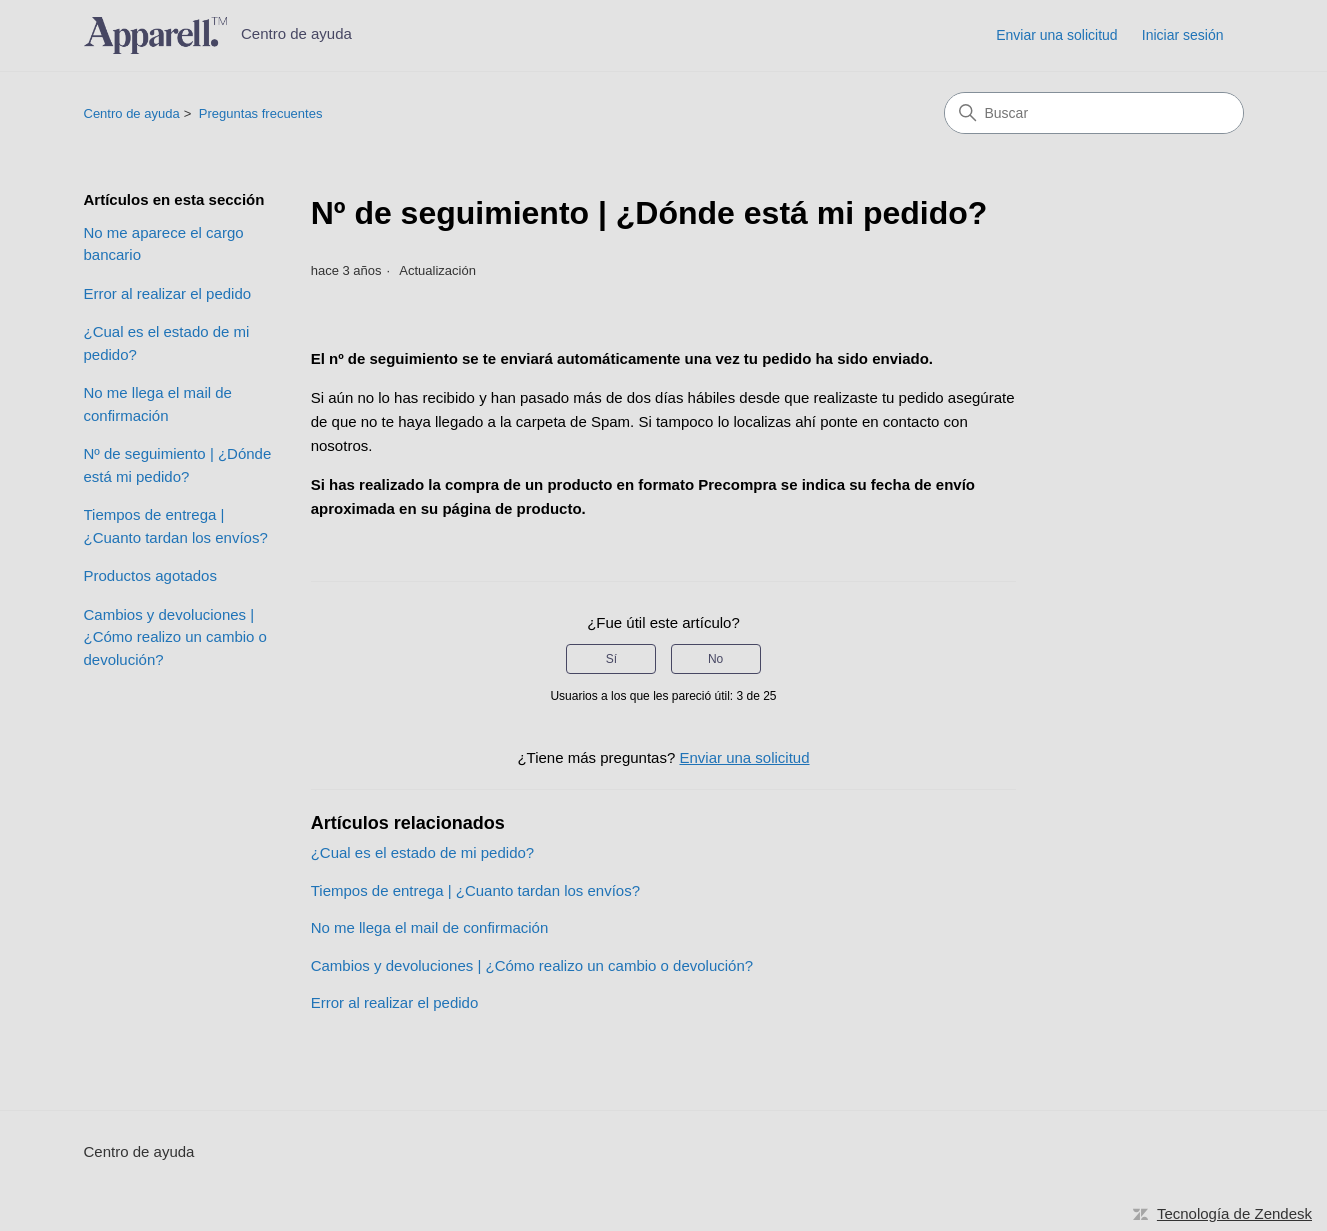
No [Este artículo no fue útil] (715, 659)
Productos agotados (150, 575)
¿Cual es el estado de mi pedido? (167, 343)
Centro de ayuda (132, 113)
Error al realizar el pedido (168, 293)
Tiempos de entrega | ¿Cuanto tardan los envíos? (176, 526)
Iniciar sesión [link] (1183, 35)
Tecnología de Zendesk (1234, 1213)
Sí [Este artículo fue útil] (611, 659)
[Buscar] (1094, 113)
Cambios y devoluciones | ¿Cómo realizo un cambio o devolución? (175, 637)
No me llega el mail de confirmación (158, 404)
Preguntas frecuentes (261, 113)
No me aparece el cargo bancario (164, 244)
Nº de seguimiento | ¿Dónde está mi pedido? (178, 465)
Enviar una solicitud (1056, 35)
